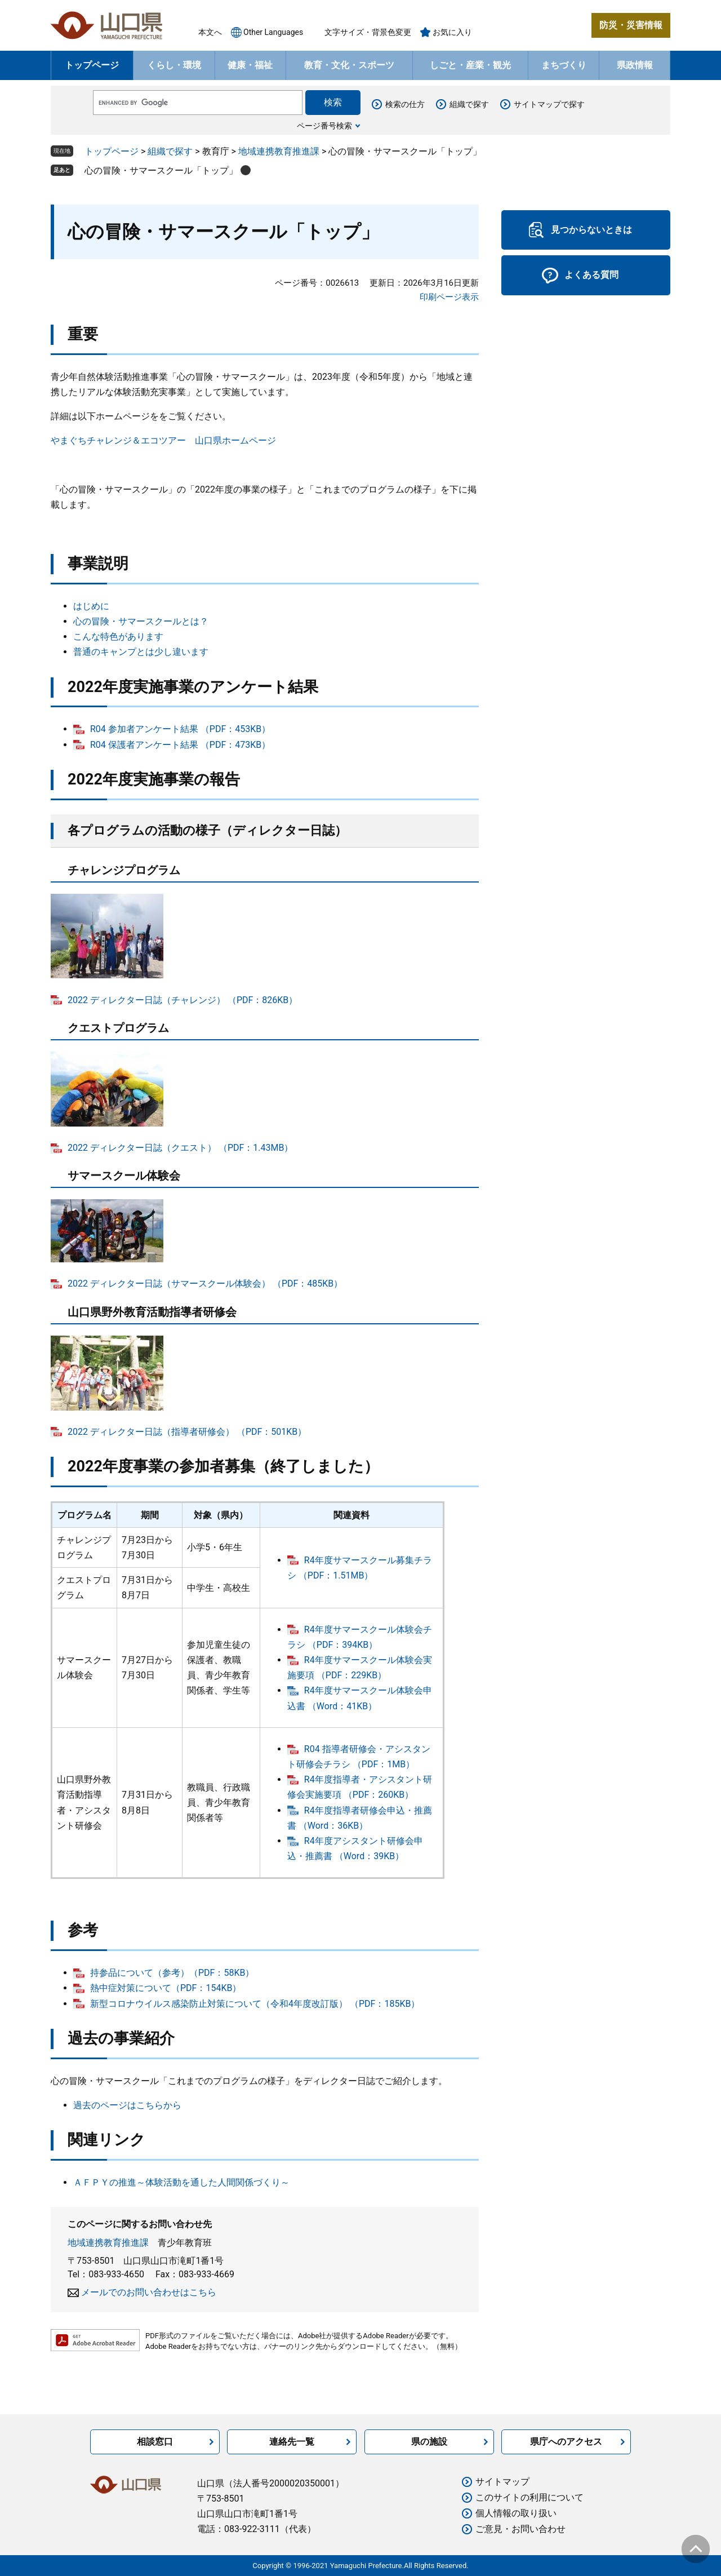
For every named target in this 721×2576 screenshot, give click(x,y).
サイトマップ (502, 2481)
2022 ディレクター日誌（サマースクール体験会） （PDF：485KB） (205, 1283)
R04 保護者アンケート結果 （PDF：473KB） (180, 744)
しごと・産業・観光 (470, 65)
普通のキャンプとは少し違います (140, 651)
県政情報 (635, 65)
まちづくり (563, 65)
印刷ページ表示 (449, 297)
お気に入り (452, 32)
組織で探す (469, 104)
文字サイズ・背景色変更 (367, 32)
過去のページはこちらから (127, 2105)
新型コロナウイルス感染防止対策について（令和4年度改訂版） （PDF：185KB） (255, 2003)
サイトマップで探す (549, 104)
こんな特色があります (118, 636)
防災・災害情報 (630, 25)
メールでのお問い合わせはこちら (148, 2292)
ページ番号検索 (324, 126)
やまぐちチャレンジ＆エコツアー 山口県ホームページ (163, 440)
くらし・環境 (174, 65)
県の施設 (429, 2441)
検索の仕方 (405, 104)
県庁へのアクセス (566, 2441)
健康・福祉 (250, 65)
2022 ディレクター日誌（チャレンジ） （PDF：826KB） (182, 1000)
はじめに (91, 606)
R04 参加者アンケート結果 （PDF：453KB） (180, 729)
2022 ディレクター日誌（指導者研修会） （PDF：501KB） (187, 1431)
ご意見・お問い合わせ (520, 2529)
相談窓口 (155, 2441)
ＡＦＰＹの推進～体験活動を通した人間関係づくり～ (181, 2182)
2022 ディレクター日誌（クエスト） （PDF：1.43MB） (180, 1147)
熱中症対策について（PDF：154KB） (165, 1988)
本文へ (210, 32)
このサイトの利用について (529, 2497)
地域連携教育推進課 (278, 151)
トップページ (92, 65)
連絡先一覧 (291, 2441)
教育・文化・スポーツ (349, 65)
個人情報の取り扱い (516, 2513)
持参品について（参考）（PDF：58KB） (172, 1972)
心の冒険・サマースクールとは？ (140, 621)
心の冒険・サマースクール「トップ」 (161, 170)
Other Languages (273, 32)
